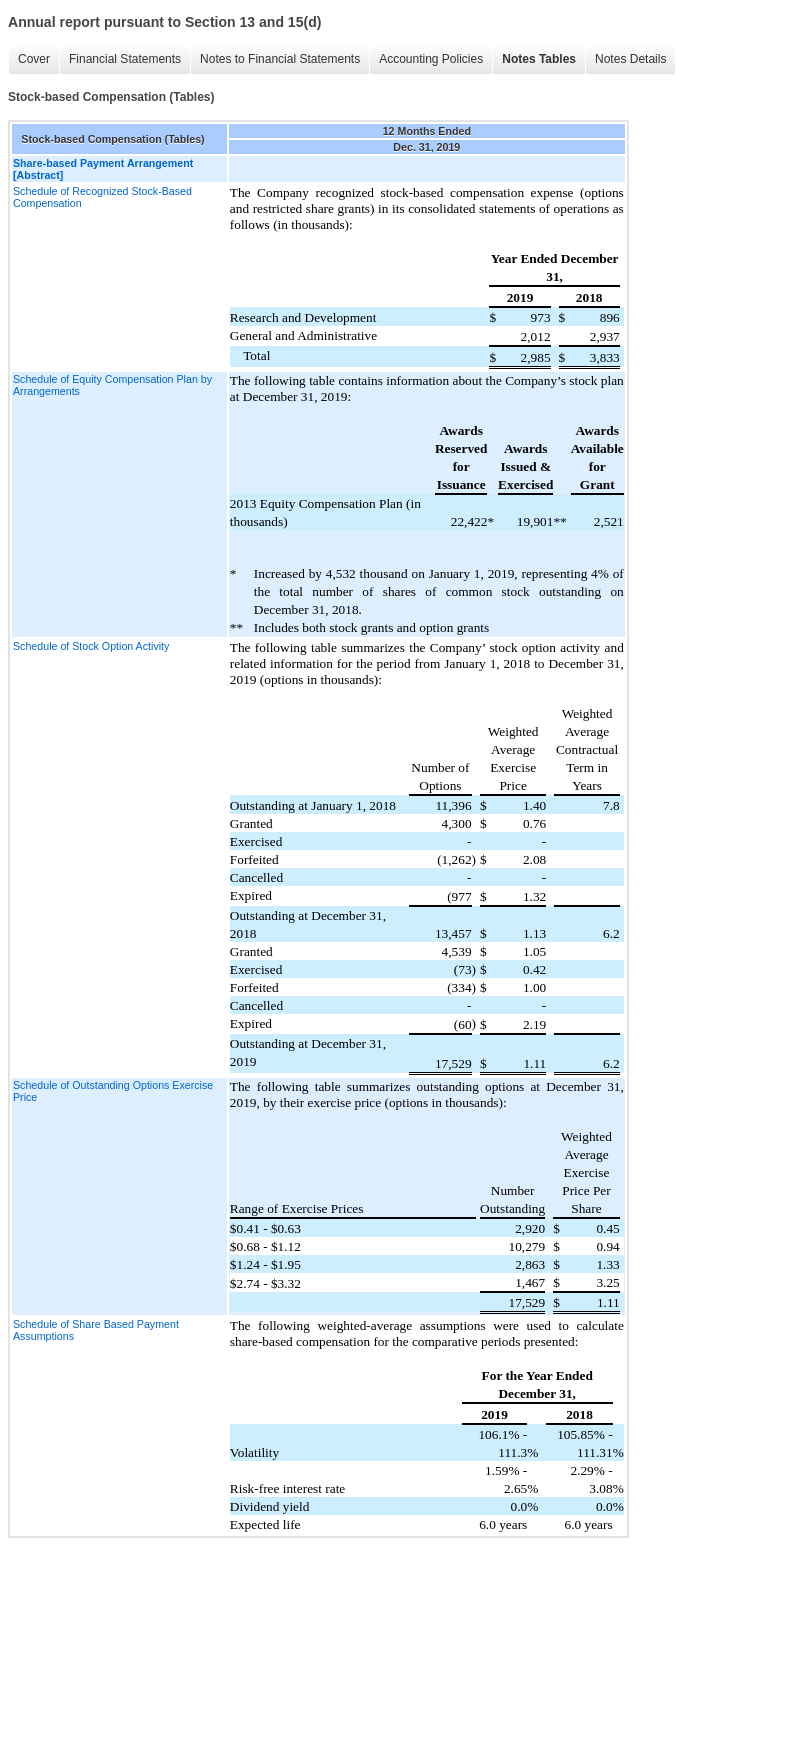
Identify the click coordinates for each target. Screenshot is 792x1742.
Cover (34, 59)
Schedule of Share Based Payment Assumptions (96, 1330)
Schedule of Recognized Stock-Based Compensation (102, 197)
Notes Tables (539, 59)
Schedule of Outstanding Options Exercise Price (113, 1091)
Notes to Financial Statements (280, 59)
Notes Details (630, 59)
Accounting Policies (431, 59)
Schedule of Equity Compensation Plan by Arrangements (112, 385)
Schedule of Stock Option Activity (91, 646)
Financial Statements (125, 59)
